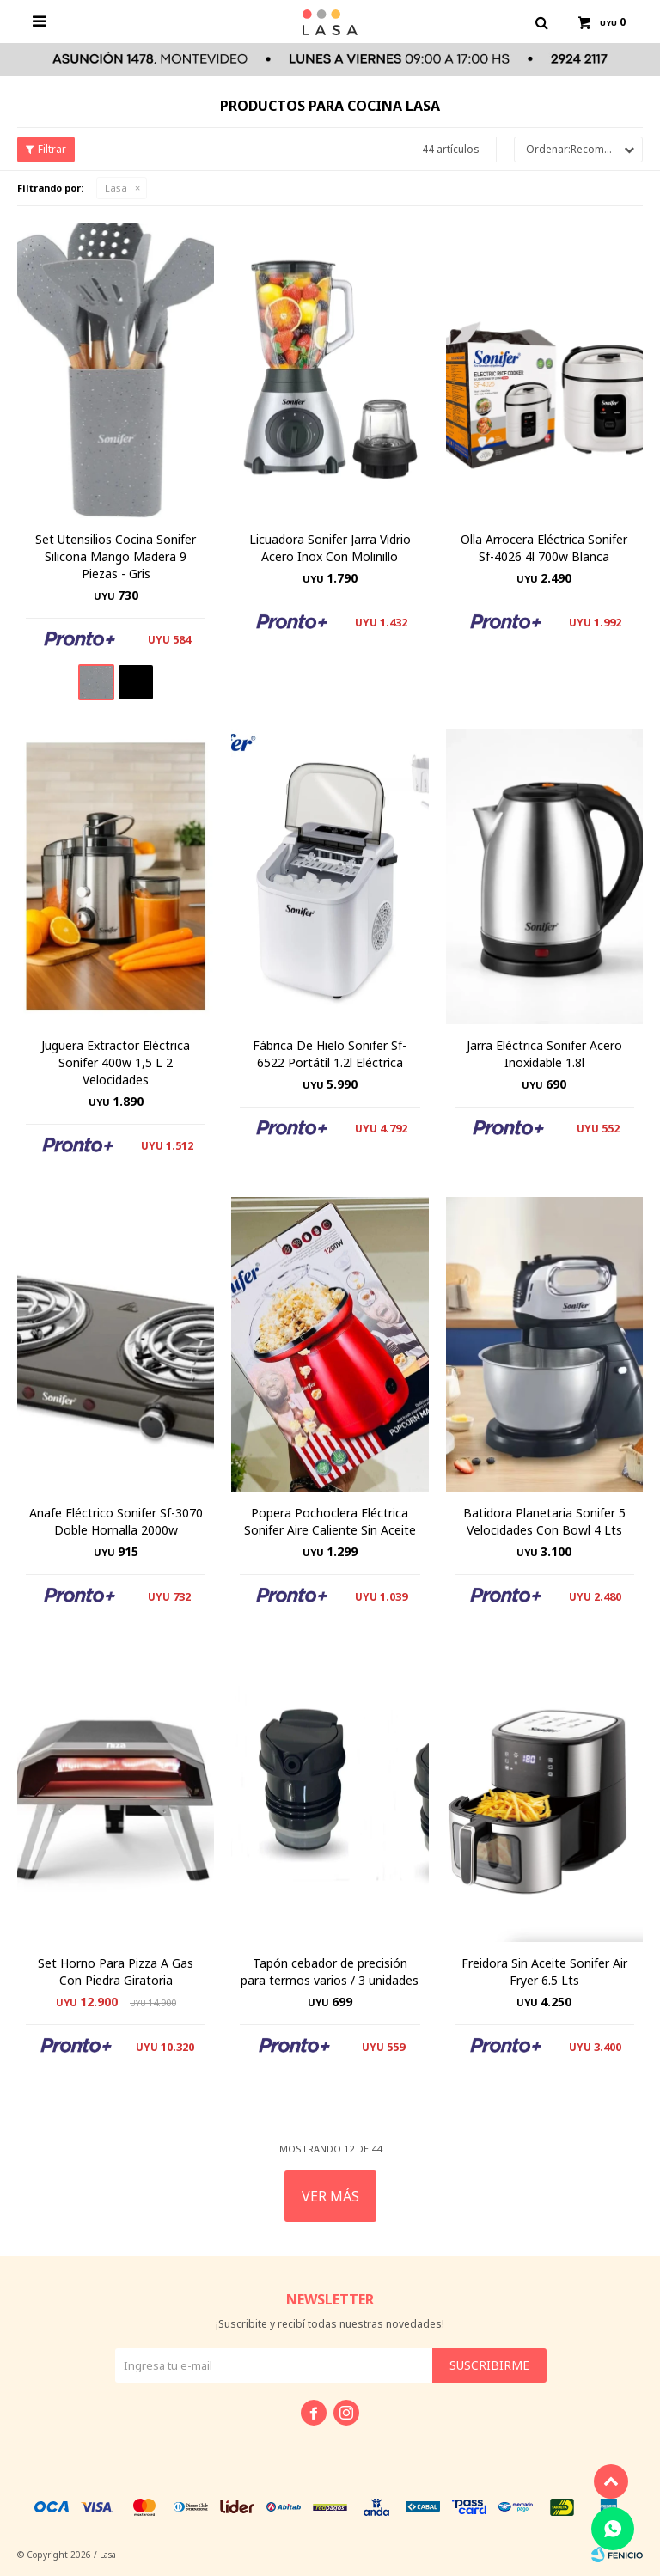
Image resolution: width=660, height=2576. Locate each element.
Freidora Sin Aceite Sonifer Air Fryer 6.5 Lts (544, 1971)
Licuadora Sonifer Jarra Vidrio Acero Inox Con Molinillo (330, 548)
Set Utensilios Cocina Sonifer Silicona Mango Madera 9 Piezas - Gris (115, 556)
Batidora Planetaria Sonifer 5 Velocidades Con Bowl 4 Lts (544, 1521)
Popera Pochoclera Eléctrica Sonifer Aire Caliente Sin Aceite (330, 1521)
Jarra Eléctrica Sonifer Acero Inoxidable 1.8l (544, 1054)
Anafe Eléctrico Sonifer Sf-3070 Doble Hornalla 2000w (116, 1521)
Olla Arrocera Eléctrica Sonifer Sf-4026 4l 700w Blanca (544, 548)
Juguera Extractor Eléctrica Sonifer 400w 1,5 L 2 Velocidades (115, 1062)
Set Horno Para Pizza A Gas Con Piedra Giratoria (115, 1971)
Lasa (116, 187)
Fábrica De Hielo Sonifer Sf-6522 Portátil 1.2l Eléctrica (329, 1054)
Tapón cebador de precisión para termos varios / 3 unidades (330, 1971)
